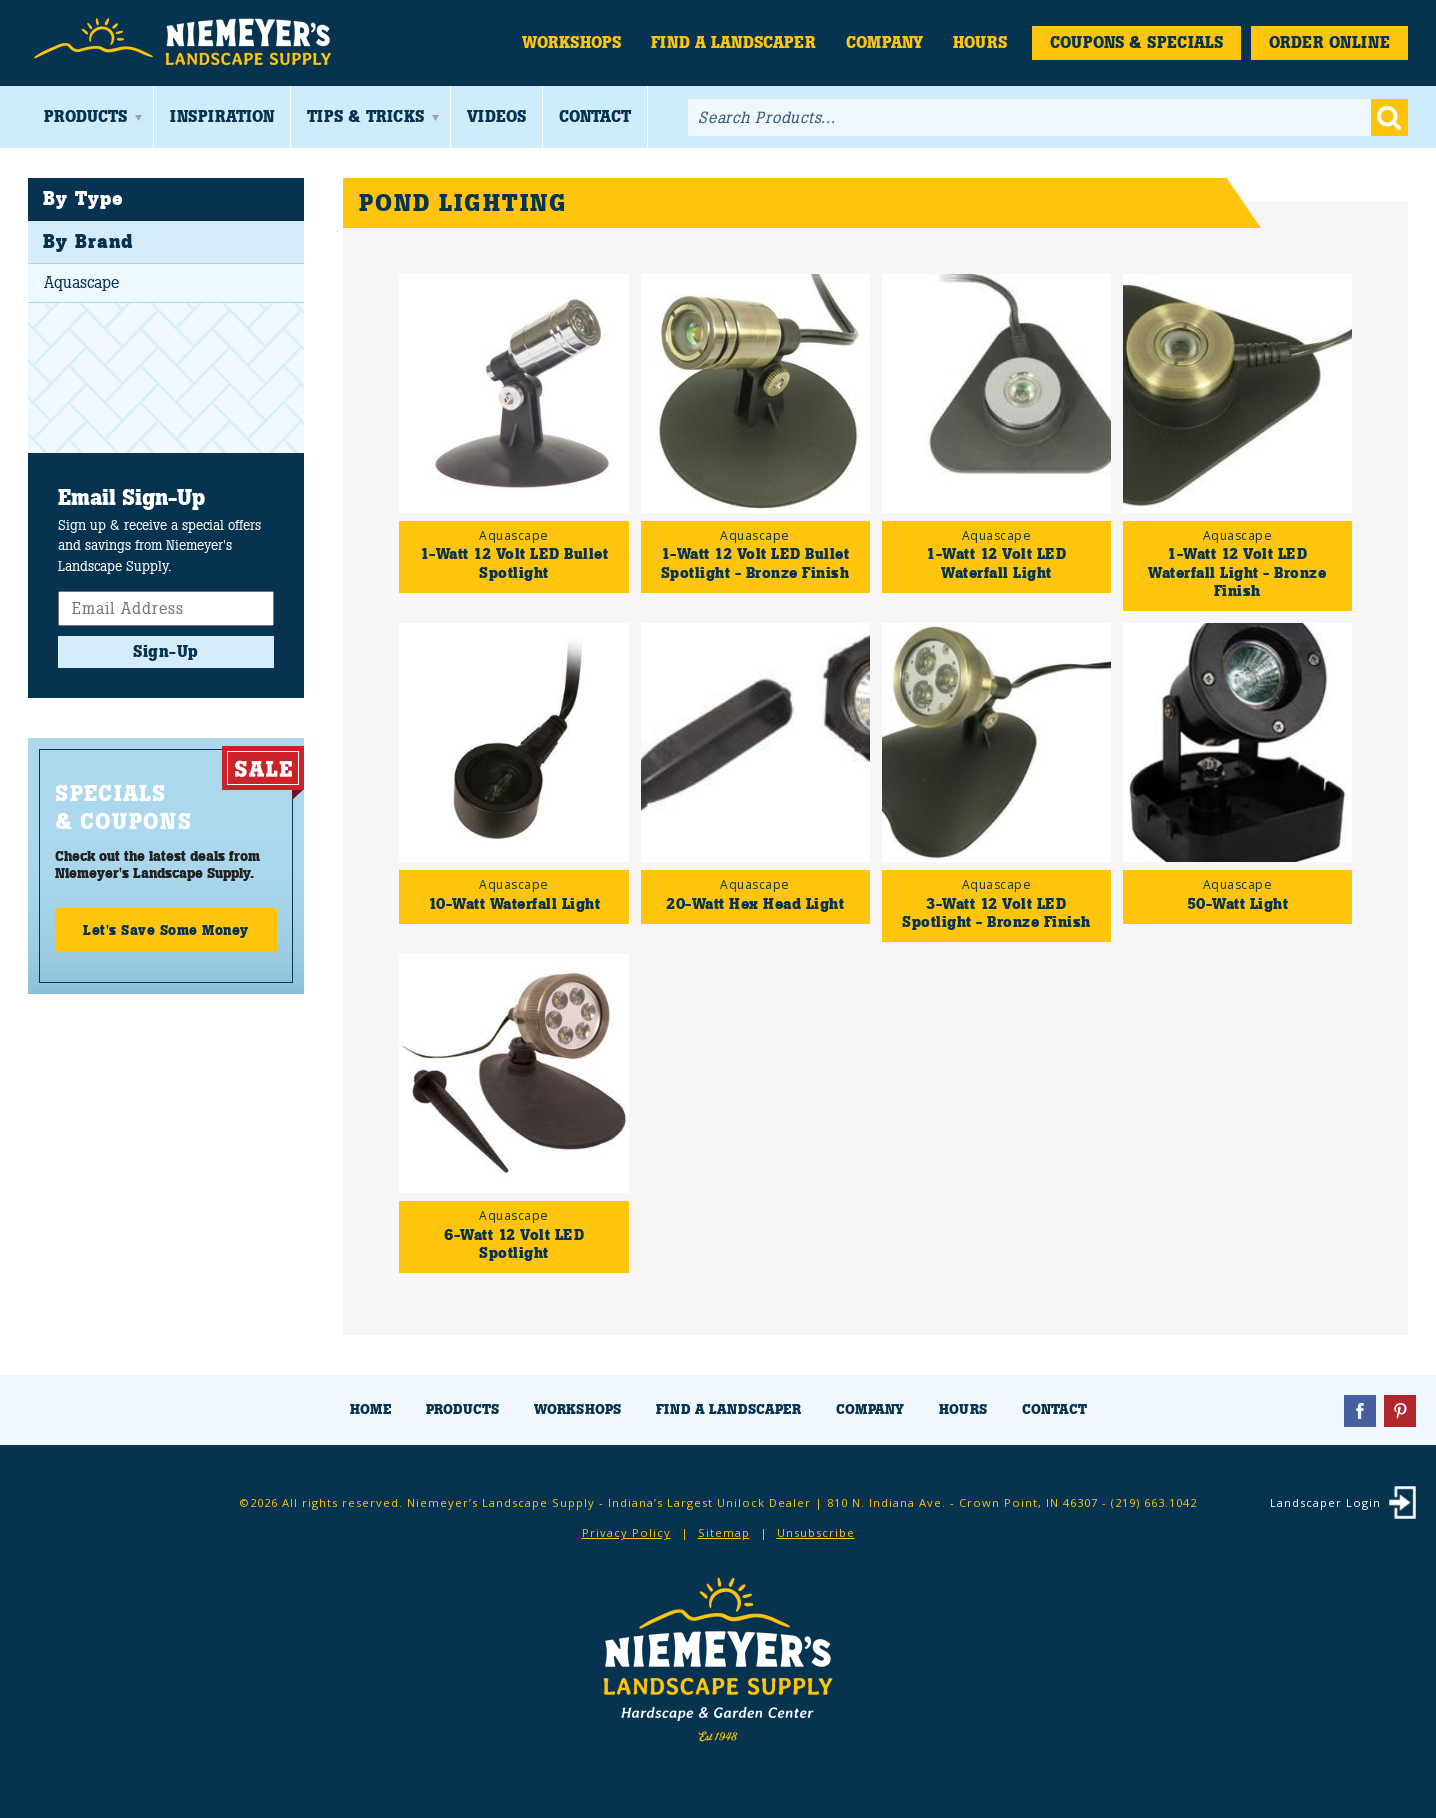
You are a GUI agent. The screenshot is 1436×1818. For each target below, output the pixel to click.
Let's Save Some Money (166, 930)
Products (85, 116)
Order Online (1329, 42)
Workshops (571, 42)
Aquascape (81, 282)
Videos (496, 116)
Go (1389, 117)
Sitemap (724, 1532)
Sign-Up (166, 651)
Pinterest (1400, 1411)
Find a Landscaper (733, 42)
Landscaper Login (1325, 1502)
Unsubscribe (816, 1532)
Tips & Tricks (365, 116)
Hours (980, 42)
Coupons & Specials (1136, 42)
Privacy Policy (626, 1532)
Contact (595, 116)
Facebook (1360, 1411)
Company (884, 42)
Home (370, 1409)
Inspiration (222, 116)
